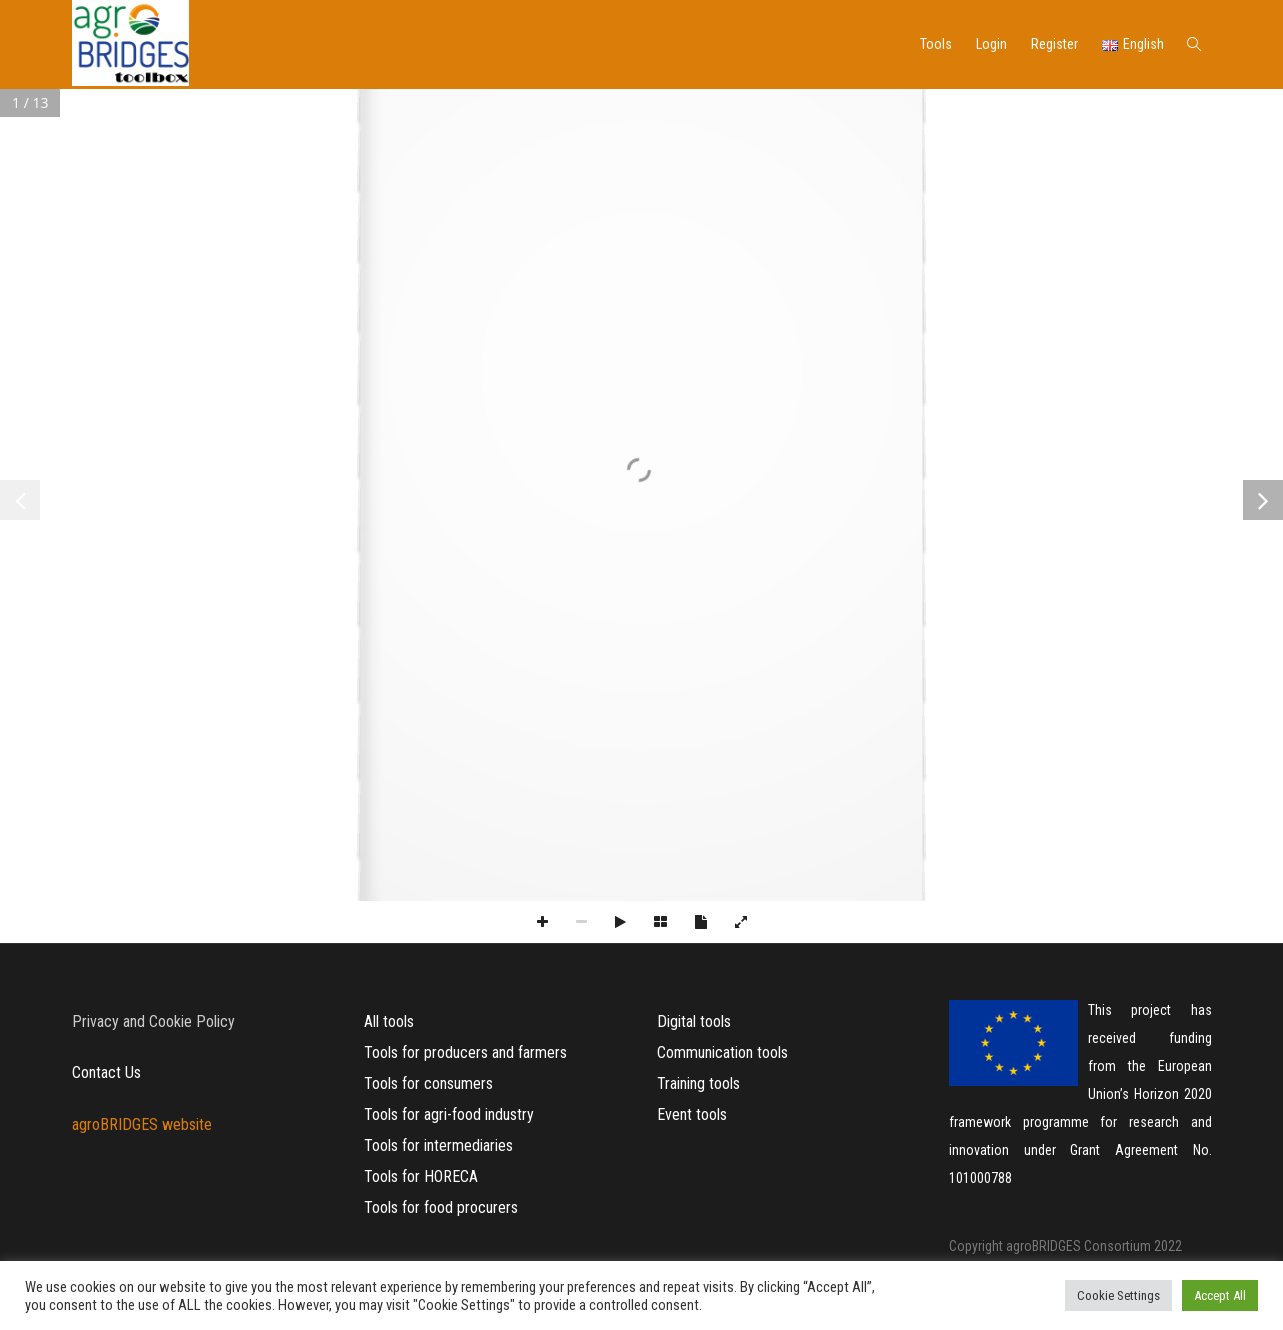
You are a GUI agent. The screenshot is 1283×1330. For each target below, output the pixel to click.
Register (1054, 44)
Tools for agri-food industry (449, 1114)
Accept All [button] (1220, 1295)
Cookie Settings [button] (1118, 1295)
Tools (936, 44)
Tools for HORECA (421, 1176)
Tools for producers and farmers (465, 1052)
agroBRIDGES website (142, 1124)
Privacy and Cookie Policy (153, 1021)
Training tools (698, 1083)
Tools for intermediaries (438, 1145)
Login (991, 44)
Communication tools (722, 1052)
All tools (389, 1021)
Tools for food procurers (441, 1207)
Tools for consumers (428, 1083)
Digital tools (694, 1021)
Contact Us (106, 1072)
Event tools (692, 1114)
